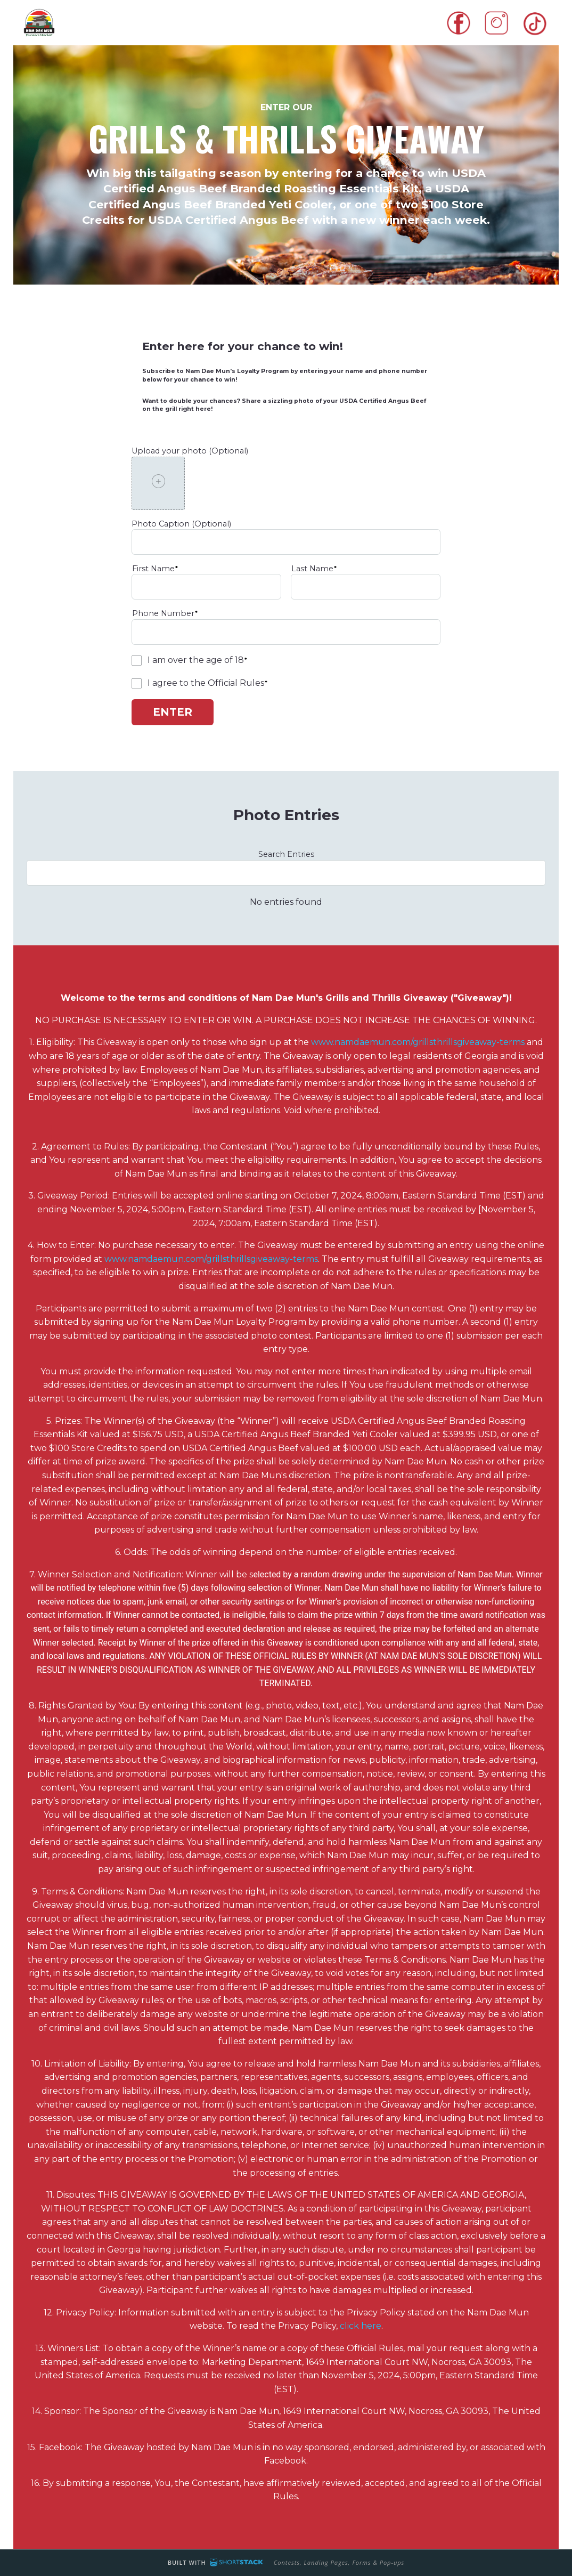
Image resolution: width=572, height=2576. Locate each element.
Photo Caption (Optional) (181, 524)
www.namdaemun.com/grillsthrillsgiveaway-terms (418, 1042)
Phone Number (163, 613)
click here (360, 2326)
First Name (153, 568)
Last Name (312, 568)
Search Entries (286, 854)
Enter (172, 712)
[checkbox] (137, 660)
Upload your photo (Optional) (190, 451)
